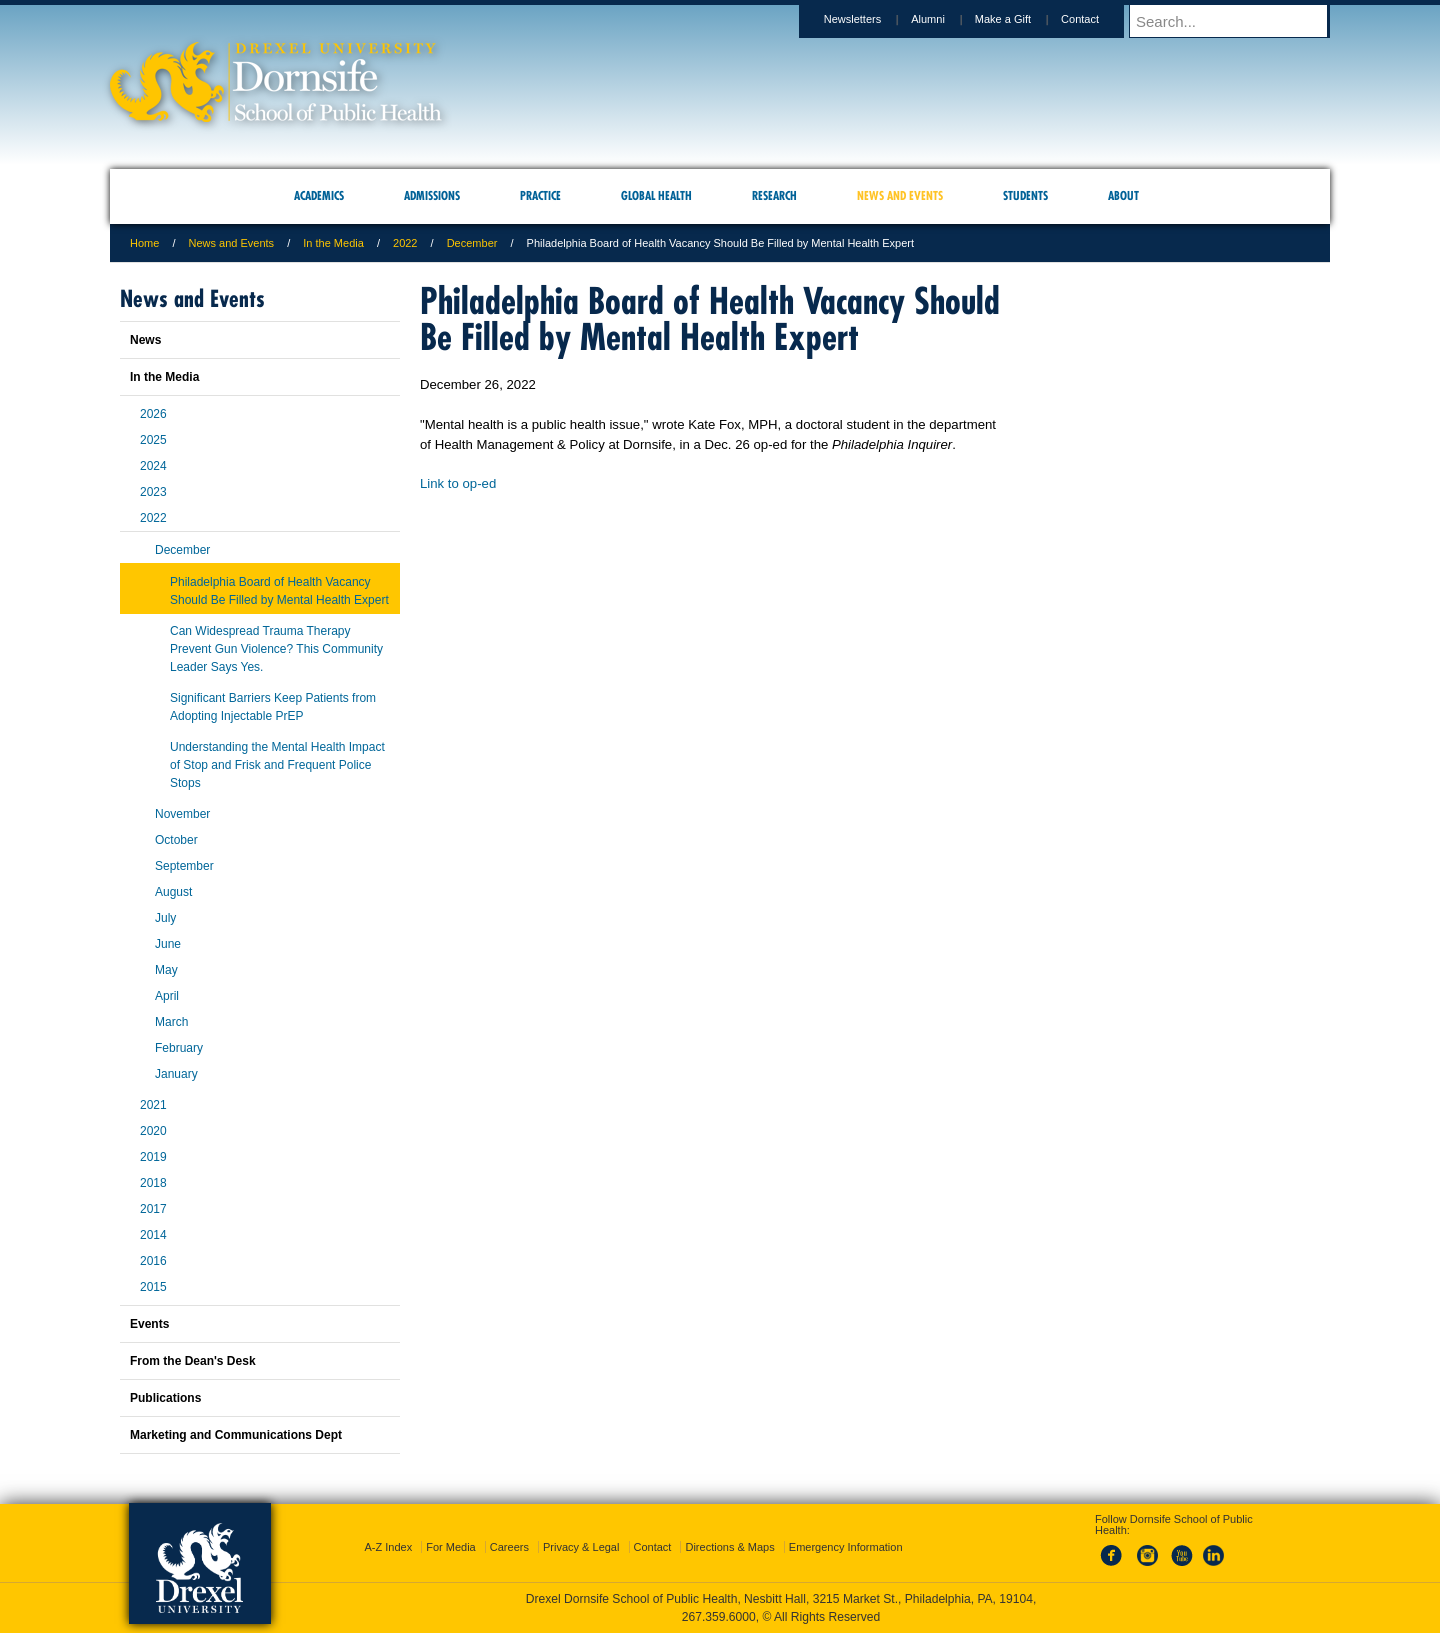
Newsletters (871, 19)
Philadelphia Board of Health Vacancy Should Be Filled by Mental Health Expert (279, 591)
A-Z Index (388, 1547)
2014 (153, 1235)
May (166, 970)
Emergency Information (846, 1547)
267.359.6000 (719, 1617)
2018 (153, 1183)
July (165, 918)
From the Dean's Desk (193, 1361)
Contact (1099, 19)
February (179, 1048)
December (472, 243)
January (176, 1074)
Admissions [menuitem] (432, 195)
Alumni (947, 19)
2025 (153, 440)
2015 (153, 1287)
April (167, 996)
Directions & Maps (729, 1547)
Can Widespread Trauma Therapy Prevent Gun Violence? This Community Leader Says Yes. (276, 649)
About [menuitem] (1123, 195)
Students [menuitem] (1025, 195)
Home (144, 243)
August (173, 892)
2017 (153, 1209)
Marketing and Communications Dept (236, 1435)
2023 (153, 492)
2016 (153, 1261)
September (184, 866)
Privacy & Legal (581, 1547)
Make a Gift (1022, 19)
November (182, 814)
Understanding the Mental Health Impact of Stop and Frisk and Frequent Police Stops (277, 765)
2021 (153, 1105)
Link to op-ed (458, 483)
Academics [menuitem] (319, 195)
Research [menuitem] (774, 195)
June (168, 944)
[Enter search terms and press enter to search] (1239, 21)
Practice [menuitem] (540, 195)
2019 (153, 1157)
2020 (153, 1131)
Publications (165, 1398)
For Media (451, 1547)
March (171, 1022)
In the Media (333, 243)
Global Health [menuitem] (656, 195)
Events (149, 1324)
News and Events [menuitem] (900, 195)
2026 (153, 414)
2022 (405, 243)
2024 (153, 466)
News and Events (232, 243)
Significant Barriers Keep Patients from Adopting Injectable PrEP (273, 707)
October (176, 840)
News (145, 340)
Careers (509, 1547)
